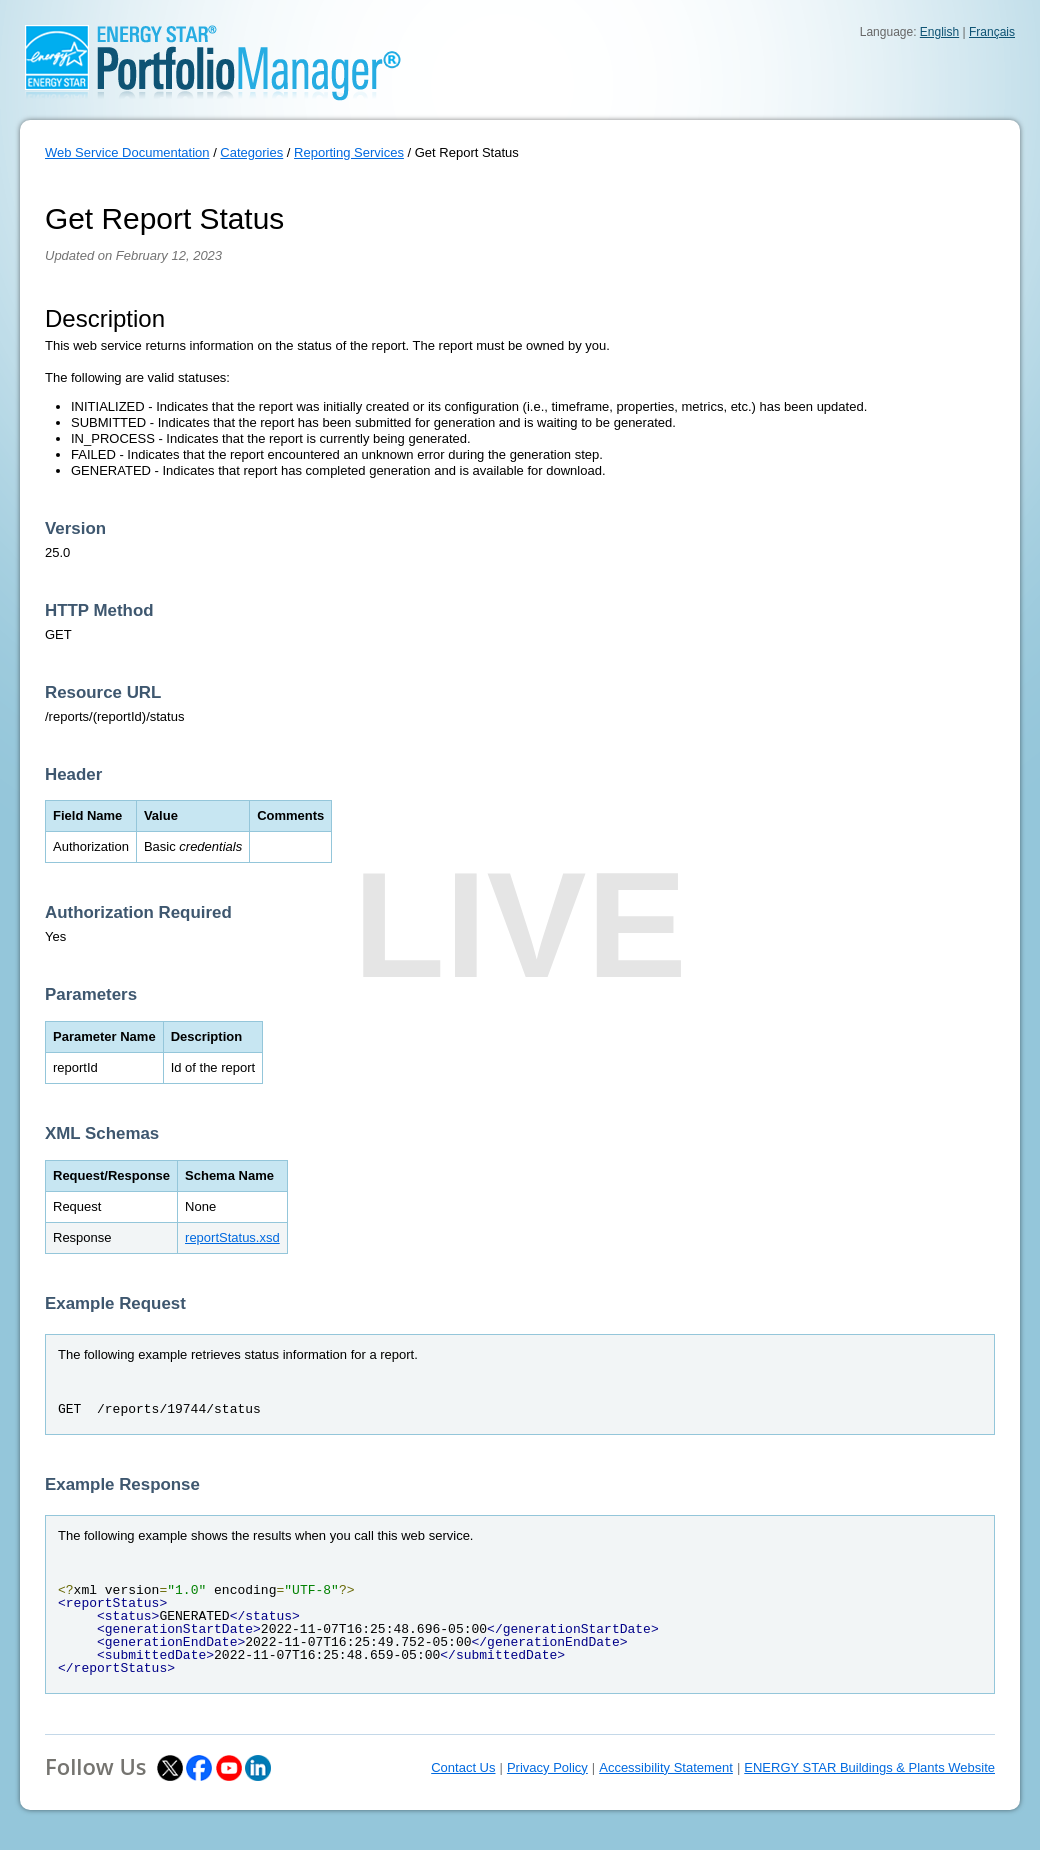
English (939, 32)
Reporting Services (349, 152)
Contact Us (463, 1767)
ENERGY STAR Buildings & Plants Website (869, 1767)
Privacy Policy (547, 1767)
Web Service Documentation (127, 152)
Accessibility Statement (666, 1767)
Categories (251, 152)
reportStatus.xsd (232, 1237)
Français (992, 32)
